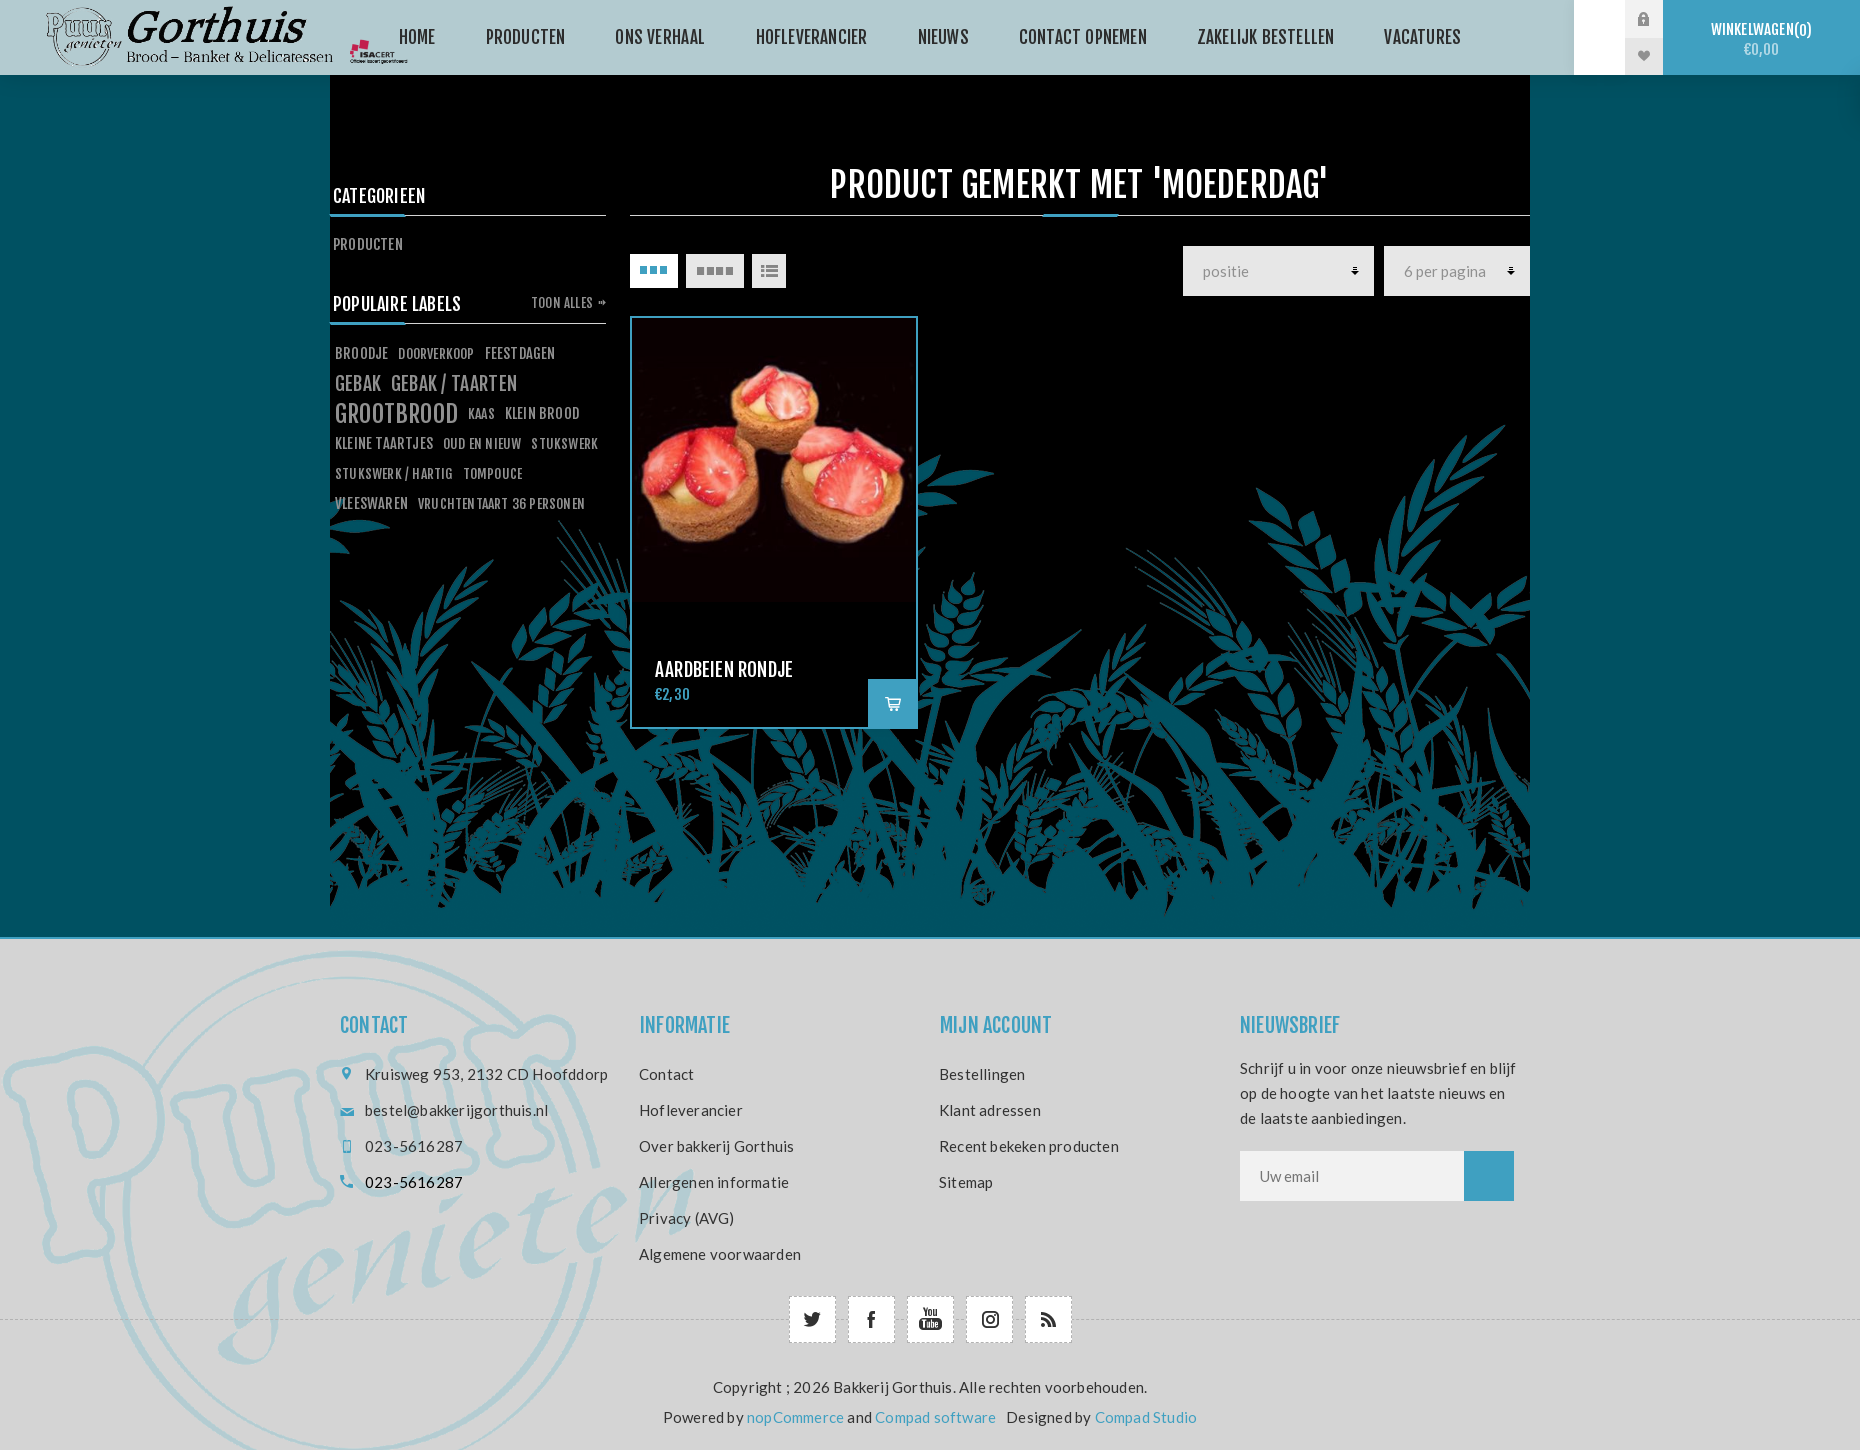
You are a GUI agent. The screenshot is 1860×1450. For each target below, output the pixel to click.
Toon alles (562, 303)
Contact (666, 1074)
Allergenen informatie (714, 1182)
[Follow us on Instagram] (989, 1319)
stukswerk (564, 443)
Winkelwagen (1761, 39)
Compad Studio (1146, 1417)
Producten (368, 244)
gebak (358, 384)
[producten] (1278, 271)
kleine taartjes (384, 443)
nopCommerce (795, 1417)
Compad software (935, 1417)
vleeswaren (371, 503)
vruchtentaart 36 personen (501, 503)
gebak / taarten (454, 384)
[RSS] (1048, 1319)
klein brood (542, 413)
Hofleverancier (691, 1110)
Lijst (769, 271)
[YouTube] (930, 1319)
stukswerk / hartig (394, 473)
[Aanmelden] (1352, 1176)
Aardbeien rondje (724, 670)
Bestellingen (982, 1074)
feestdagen (520, 353)
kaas (481, 413)
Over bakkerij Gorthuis (716, 1146)
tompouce (493, 473)
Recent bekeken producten (1029, 1146)
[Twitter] (812, 1319)
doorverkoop (436, 353)
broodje (361, 353)
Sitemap (966, 1182)
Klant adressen (990, 1110)
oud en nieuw (482, 443)
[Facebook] (871, 1319)
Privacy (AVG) (687, 1218)
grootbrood (396, 414)
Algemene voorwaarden (720, 1254)
